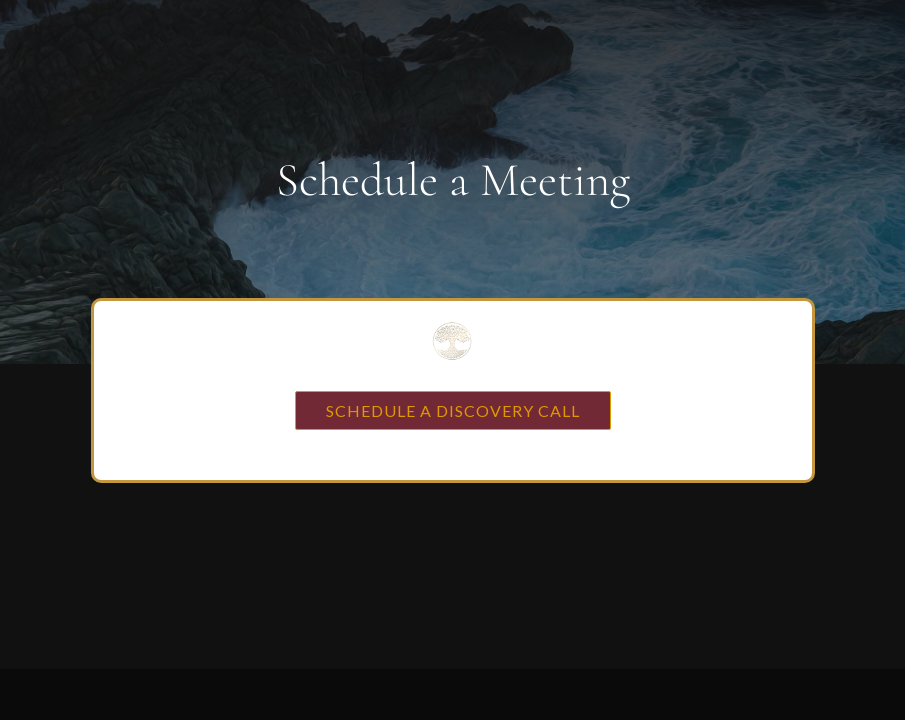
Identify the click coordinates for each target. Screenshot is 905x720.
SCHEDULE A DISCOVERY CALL (453, 410)
